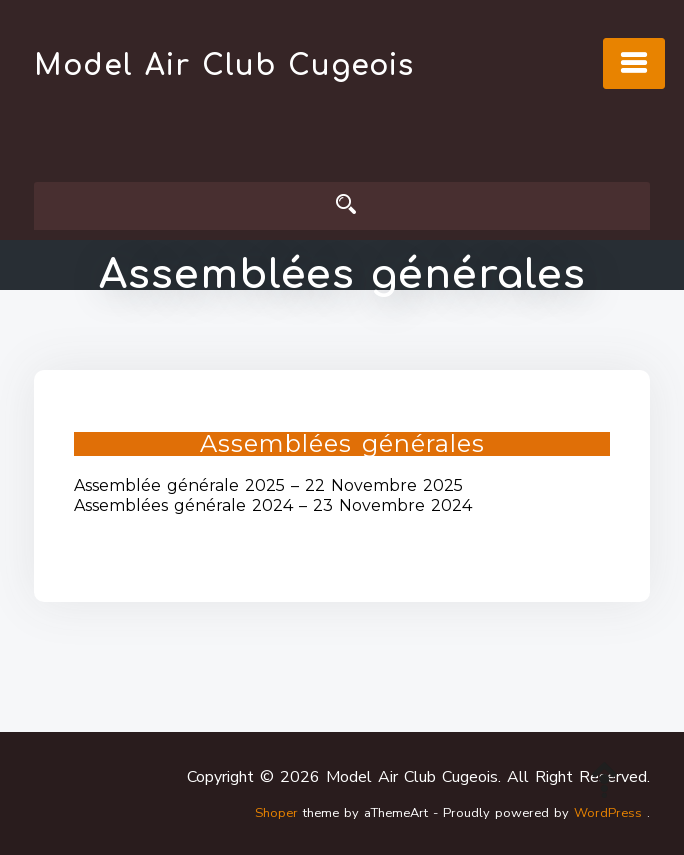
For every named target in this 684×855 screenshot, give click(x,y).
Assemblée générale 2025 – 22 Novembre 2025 (268, 485)
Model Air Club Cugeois (224, 66)
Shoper (276, 813)
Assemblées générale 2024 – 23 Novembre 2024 (273, 505)
